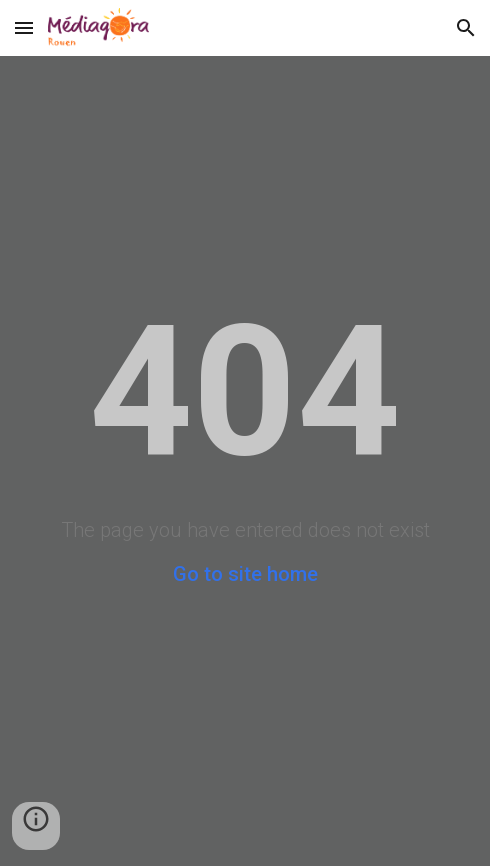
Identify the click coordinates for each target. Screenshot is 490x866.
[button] (24, 27)
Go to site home (245, 574)
